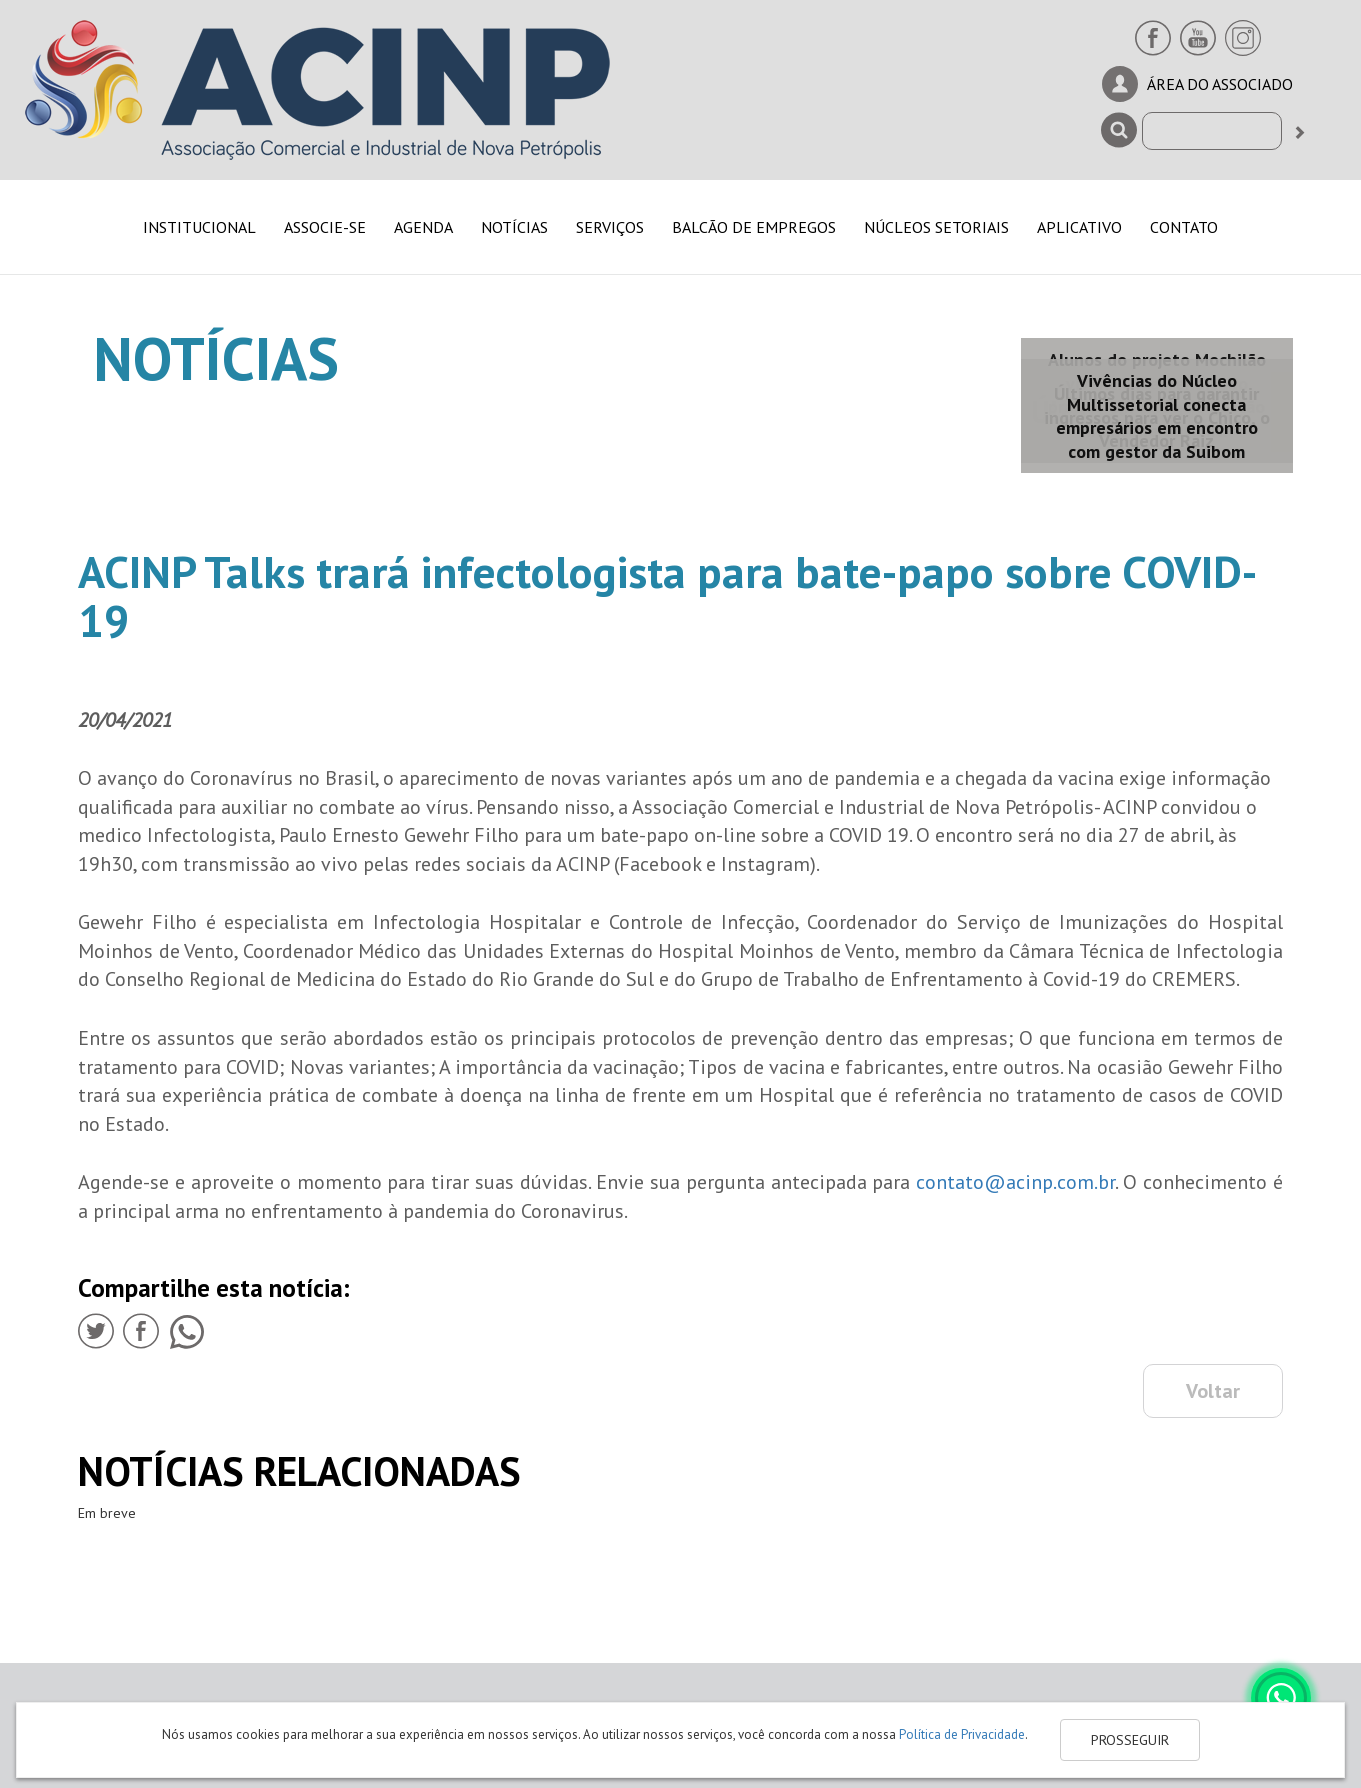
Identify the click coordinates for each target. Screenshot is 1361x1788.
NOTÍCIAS (514, 227)
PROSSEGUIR (1130, 1740)
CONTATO (1184, 227)
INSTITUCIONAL (199, 227)
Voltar (1213, 1391)
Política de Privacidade (962, 1734)
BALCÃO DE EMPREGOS (754, 227)
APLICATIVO (1079, 227)
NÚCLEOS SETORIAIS (936, 227)
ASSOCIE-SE (325, 227)
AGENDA (423, 227)
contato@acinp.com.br (1015, 1182)
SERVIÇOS (610, 227)
